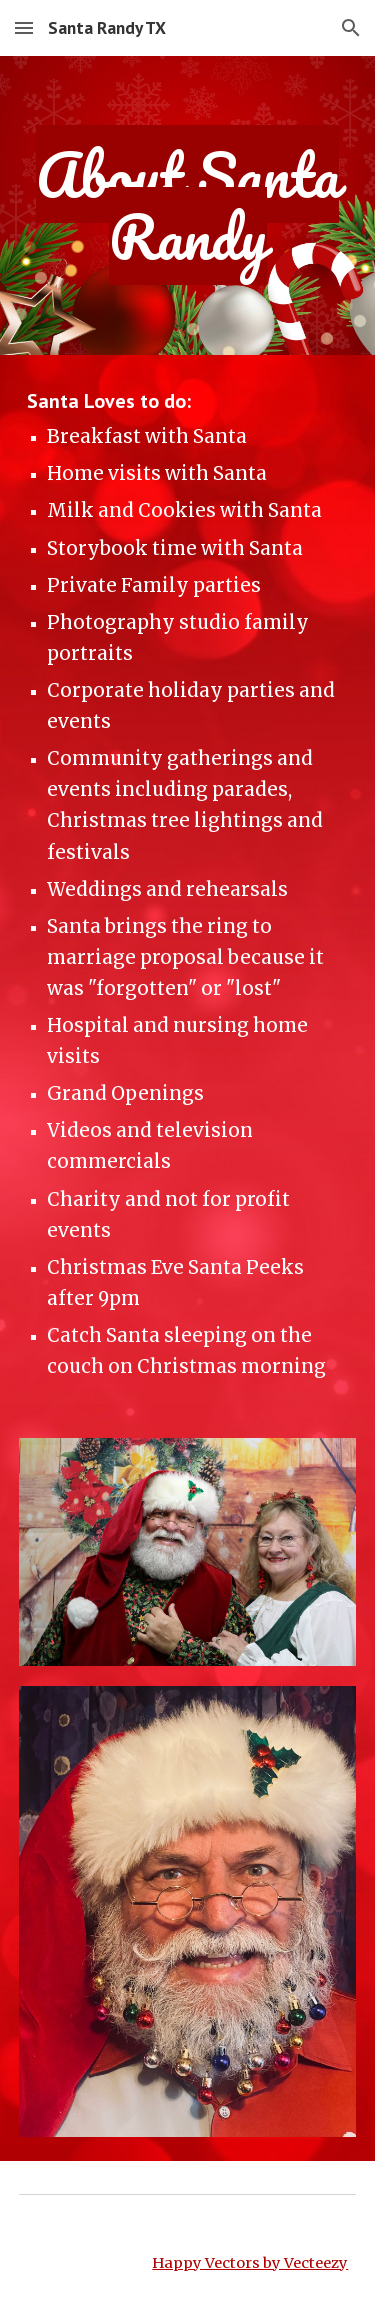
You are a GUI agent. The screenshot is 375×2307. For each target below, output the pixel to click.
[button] (24, 27)
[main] (188, 205)
